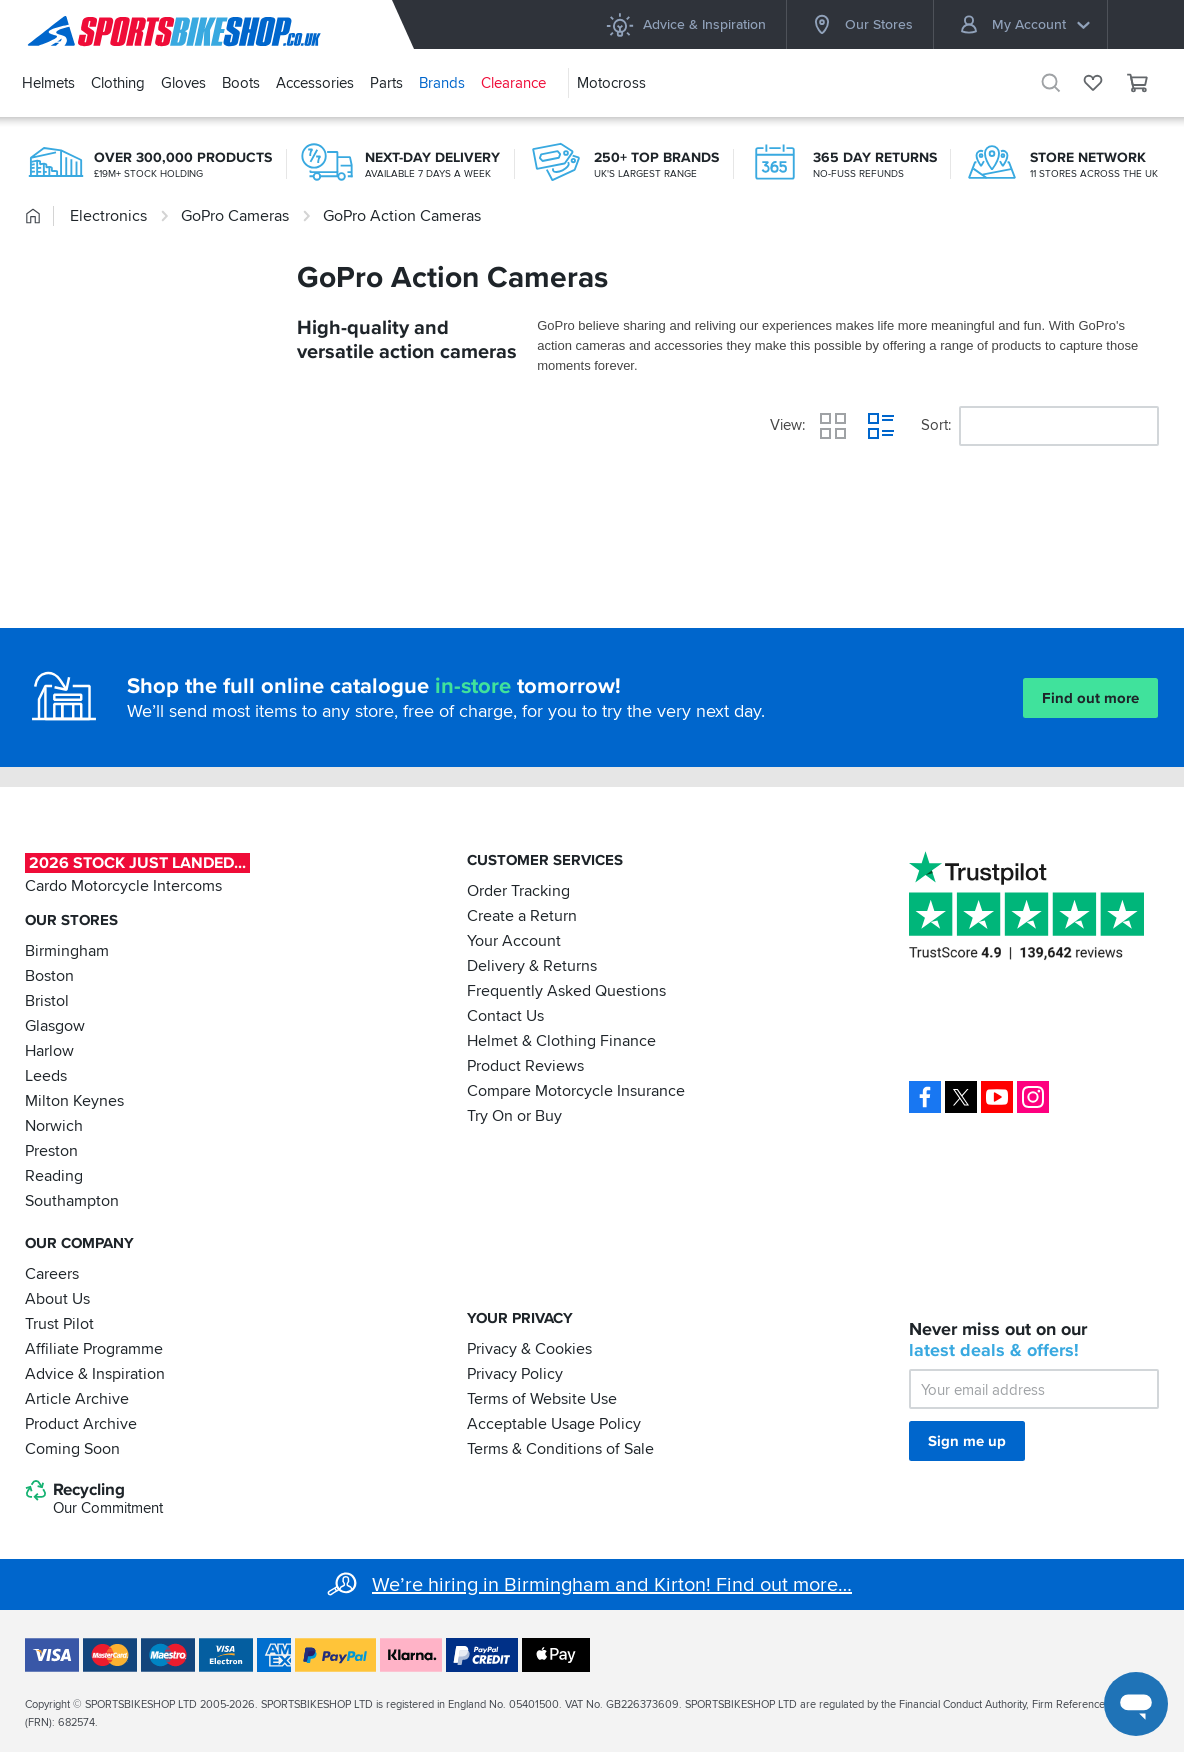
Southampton (72, 1201)
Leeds (46, 1076)
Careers (52, 1273)
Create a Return (522, 916)
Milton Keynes (74, 1101)
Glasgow (55, 1026)
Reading (54, 1176)
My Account (1024, 24)
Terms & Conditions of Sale (560, 1448)
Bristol (47, 1001)
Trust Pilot (59, 1323)
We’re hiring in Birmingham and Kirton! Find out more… (612, 1585)
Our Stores (860, 24)
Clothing (118, 83)
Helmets (48, 83)
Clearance (513, 83)
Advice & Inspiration (685, 24)
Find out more (1090, 698)
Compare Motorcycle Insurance (576, 1091)
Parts (386, 83)
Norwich (54, 1126)
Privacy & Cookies (529, 1348)
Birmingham (67, 951)
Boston (49, 976)
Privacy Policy (515, 1373)
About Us (57, 1298)
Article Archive (77, 1398)
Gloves (183, 83)
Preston (51, 1151)
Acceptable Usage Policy (554, 1423)
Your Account (514, 941)
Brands (442, 83)
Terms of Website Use (542, 1398)
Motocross (611, 83)
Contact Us (505, 1016)
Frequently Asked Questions (566, 991)
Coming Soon (72, 1448)
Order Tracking (518, 891)
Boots (241, 83)
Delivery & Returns (532, 966)
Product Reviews (525, 1066)
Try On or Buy (514, 1116)
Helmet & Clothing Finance (561, 1041)
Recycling (94, 1499)
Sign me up (967, 1441)
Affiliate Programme (94, 1348)
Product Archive (81, 1423)
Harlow (49, 1051)
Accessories (315, 83)
